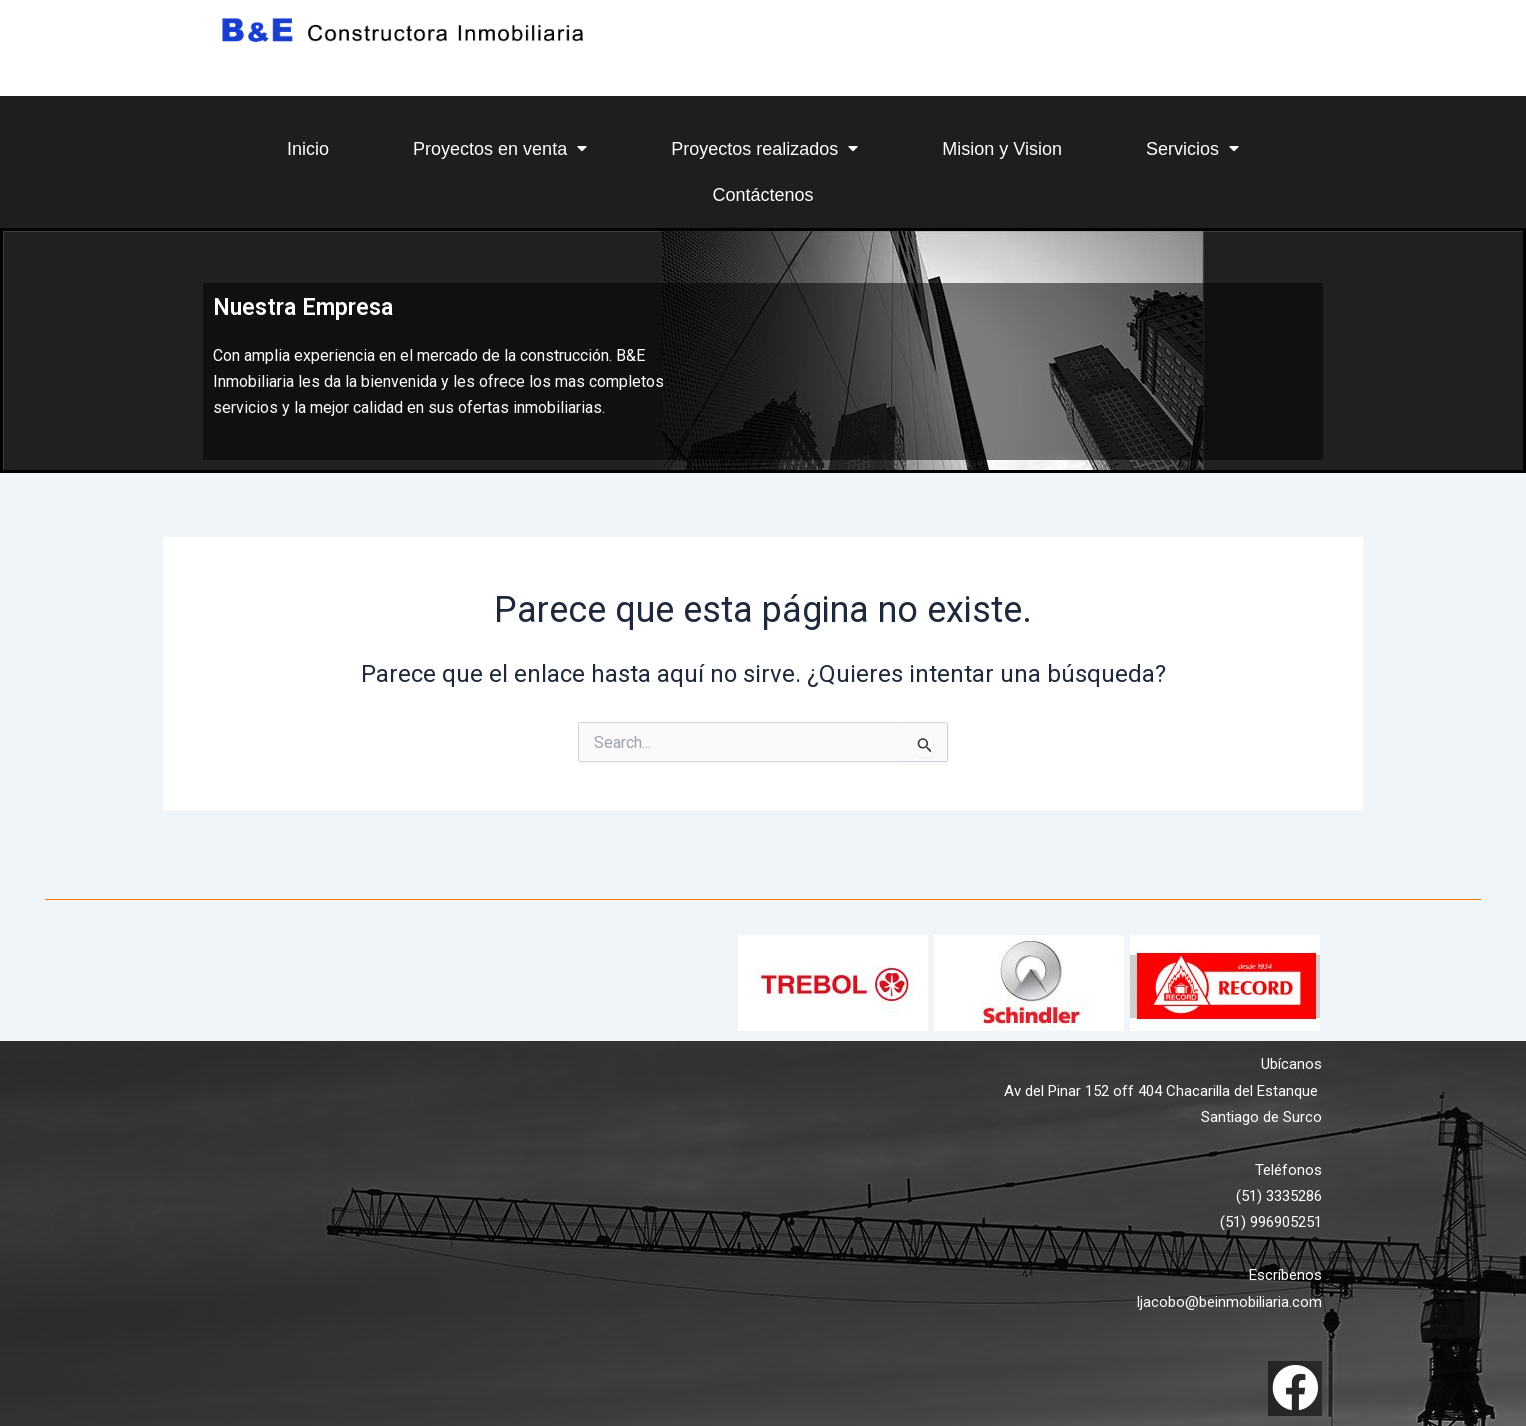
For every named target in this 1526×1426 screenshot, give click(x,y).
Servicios (1192, 148)
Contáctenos (762, 195)
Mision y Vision (1002, 149)
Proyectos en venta (500, 148)
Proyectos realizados (764, 148)
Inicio (308, 149)
